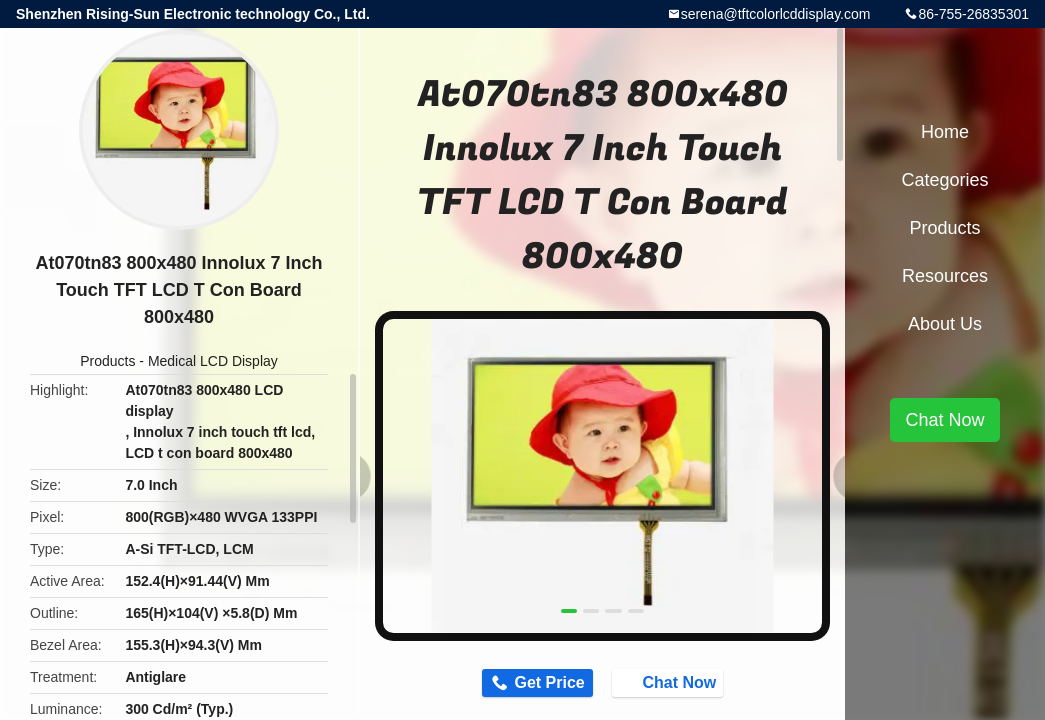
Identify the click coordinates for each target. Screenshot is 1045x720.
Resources (945, 276)
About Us (945, 324)
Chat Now (678, 684)
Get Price (541, 684)
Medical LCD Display (213, 361)
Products (107, 361)
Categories (944, 180)
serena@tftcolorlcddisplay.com (776, 14)
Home (945, 132)
